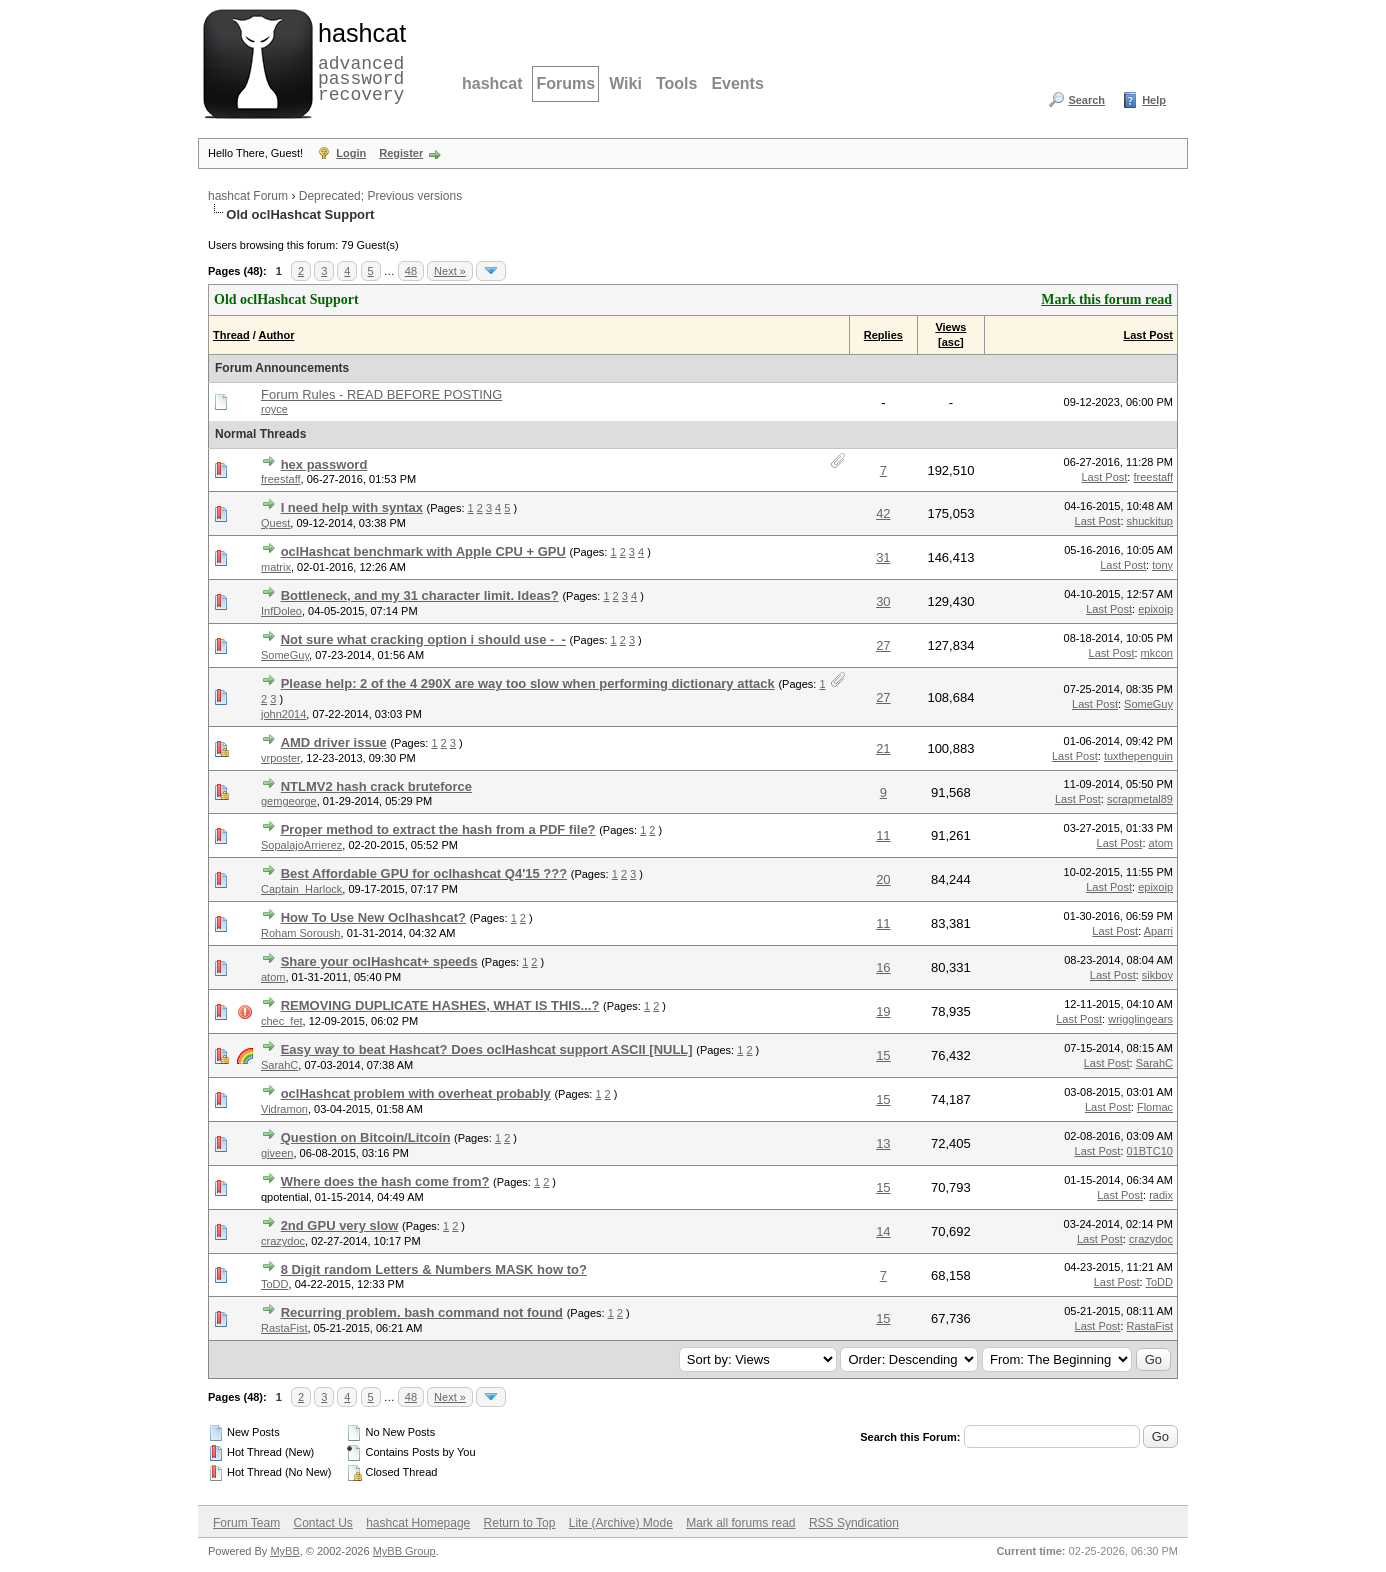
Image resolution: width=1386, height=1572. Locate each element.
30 (883, 601)
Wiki (625, 83)
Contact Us (322, 1523)
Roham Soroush (301, 933)
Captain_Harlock (301, 889)
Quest (275, 523)
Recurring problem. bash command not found (422, 1312)
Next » (450, 271)
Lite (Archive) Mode (621, 1523)
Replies (883, 335)
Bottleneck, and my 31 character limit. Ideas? (420, 595)
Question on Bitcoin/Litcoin (366, 1137)
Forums (565, 83)
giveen (277, 1153)
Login (351, 153)
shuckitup (1150, 521)
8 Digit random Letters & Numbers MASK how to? (434, 1269)
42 (883, 513)
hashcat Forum (248, 196)
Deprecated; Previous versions (380, 196)
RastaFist (284, 1328)
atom (1161, 843)
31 (883, 557)
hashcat (492, 83)
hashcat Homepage (418, 1523)
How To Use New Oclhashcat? (373, 917)
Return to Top (520, 1523)
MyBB (284, 1551)
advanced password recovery (358, 61)
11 (883, 835)
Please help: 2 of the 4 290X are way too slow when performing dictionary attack (528, 683)
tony (1162, 565)
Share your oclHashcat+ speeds (379, 961)
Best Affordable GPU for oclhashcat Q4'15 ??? (424, 873)
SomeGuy (285, 655)
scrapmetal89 (1140, 799)
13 (883, 1143)
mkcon (1157, 653)
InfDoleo (281, 611)
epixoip (1155, 609)
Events (737, 83)
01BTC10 (1150, 1151)
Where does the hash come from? (385, 1181)
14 (883, 1231)
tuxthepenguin (1138, 756)
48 (411, 271)
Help (1154, 100)
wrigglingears (1140, 1019)
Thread (231, 335)
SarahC (279, 1065)
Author (276, 335)
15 (883, 1055)
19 (883, 1011)
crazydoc (283, 1241)
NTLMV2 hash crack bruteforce (376, 786)
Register (401, 153)
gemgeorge (289, 801)
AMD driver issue (334, 742)
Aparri (1158, 931)
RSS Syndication (854, 1523)
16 (883, 967)
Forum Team (246, 1523)
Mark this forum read (1106, 299)
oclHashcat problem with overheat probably (416, 1093)
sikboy (1157, 975)
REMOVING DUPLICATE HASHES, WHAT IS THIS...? (440, 1005)
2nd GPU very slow (340, 1225)
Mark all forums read (740, 1523)
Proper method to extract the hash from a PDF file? (438, 829)
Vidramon (284, 1109)
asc (951, 342)
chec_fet (282, 1021)
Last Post (1148, 335)
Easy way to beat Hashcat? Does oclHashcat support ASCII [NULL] (487, 1049)
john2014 (283, 714)
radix (1161, 1195)
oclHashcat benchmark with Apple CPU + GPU (423, 551)
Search (1086, 100)
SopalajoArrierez (301, 845)
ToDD (275, 1284)
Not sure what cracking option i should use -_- (423, 639)
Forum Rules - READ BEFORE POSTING (381, 394)
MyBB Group (404, 1551)
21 (883, 748)
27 (883, 645)
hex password (324, 464)
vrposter (280, 758)
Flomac (1155, 1107)
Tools (676, 83)
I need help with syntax (352, 507)
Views (950, 327)
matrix (276, 567)
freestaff (281, 479)
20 (883, 879)
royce (274, 409)
